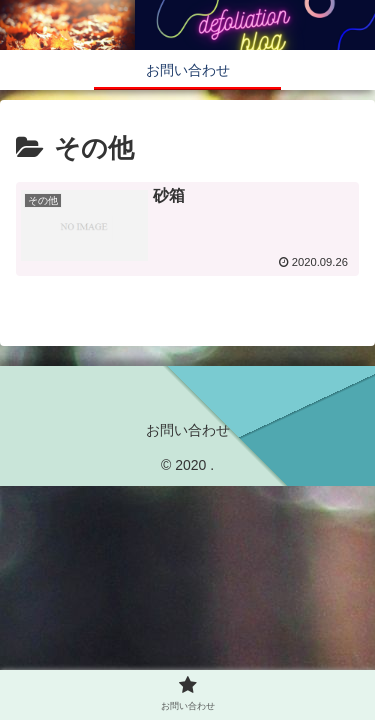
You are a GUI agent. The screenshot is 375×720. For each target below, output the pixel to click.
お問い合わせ (188, 430)
